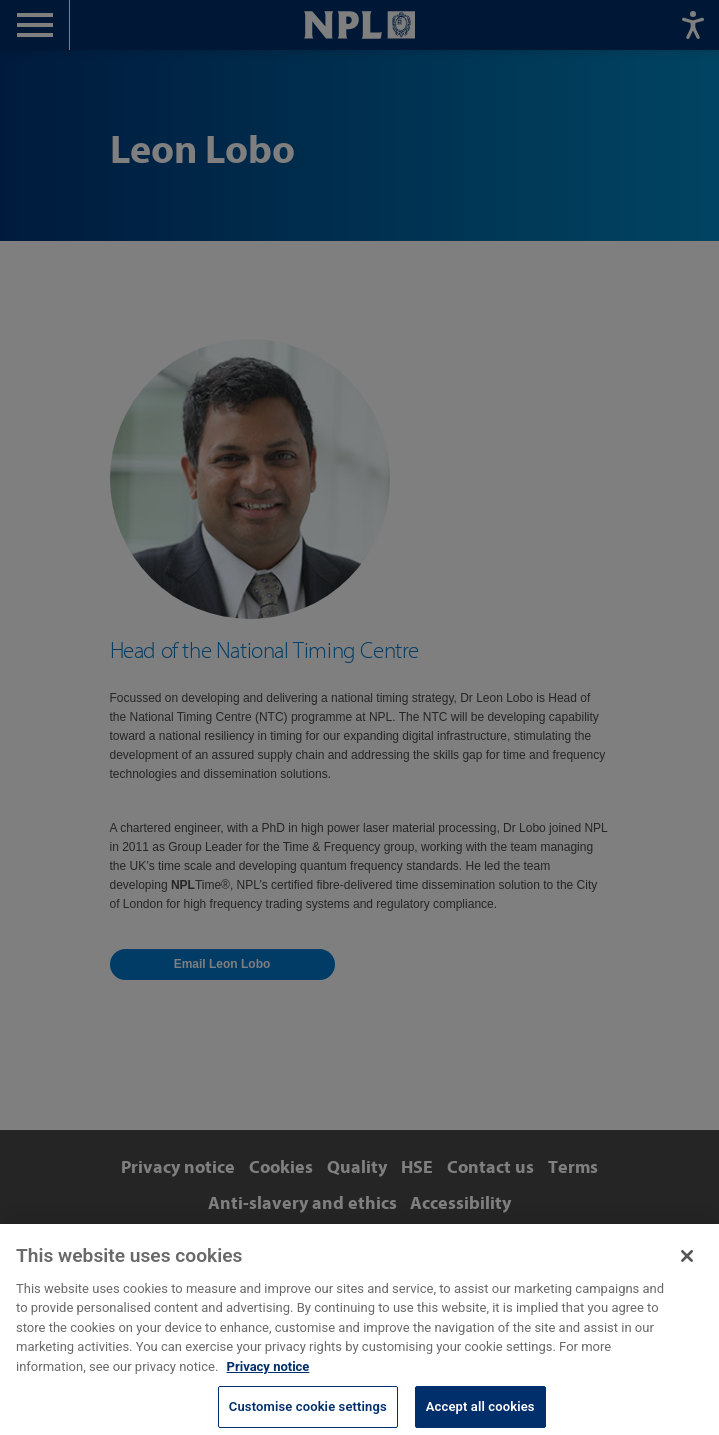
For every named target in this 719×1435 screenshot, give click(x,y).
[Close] (687, 1265)
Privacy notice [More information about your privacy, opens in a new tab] (268, 1375)
